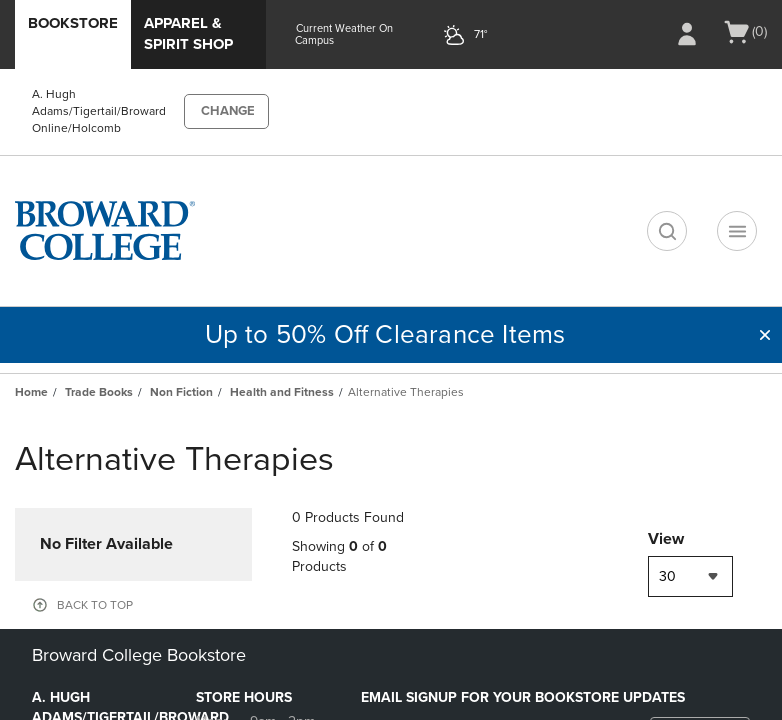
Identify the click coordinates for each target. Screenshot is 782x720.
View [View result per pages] (666, 539)
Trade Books (99, 392)
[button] (765, 335)
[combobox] (690, 576)
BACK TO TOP (95, 605)
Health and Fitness (282, 392)
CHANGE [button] (228, 111)
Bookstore (73, 23)
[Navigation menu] (737, 231)
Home (31, 392)
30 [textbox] (667, 576)
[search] (667, 231)
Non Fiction (181, 392)
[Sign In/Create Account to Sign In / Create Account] (687, 34)
